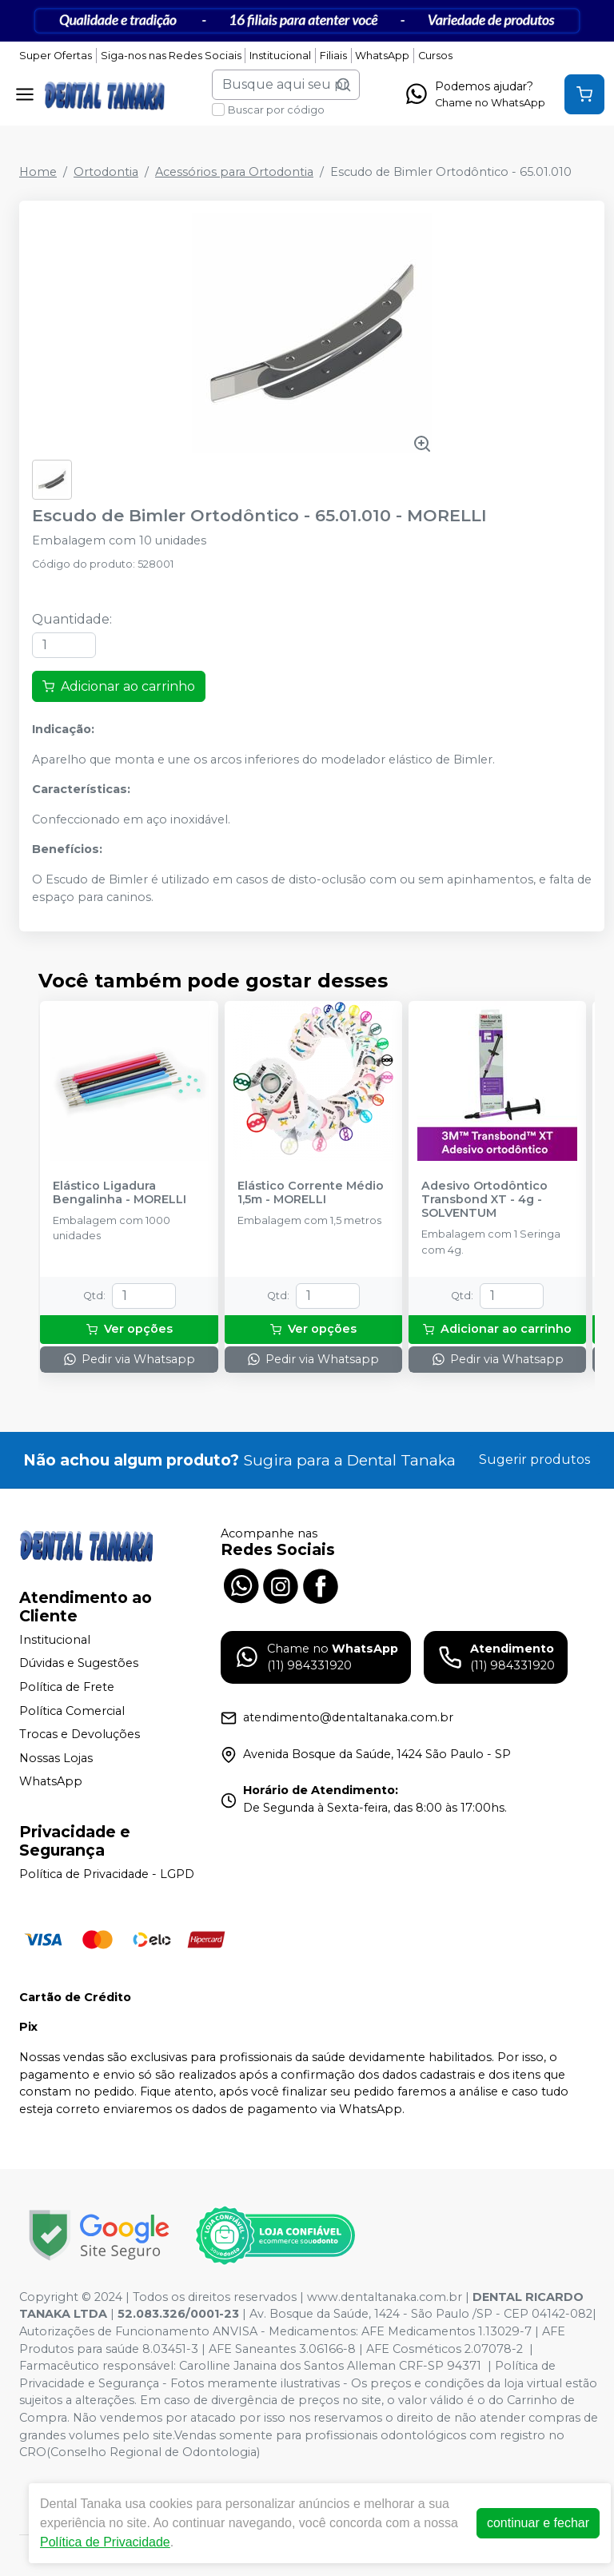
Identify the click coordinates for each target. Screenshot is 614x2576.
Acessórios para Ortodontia (234, 172)
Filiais (333, 56)
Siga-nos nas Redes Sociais (171, 56)
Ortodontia (106, 172)
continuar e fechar (538, 2523)
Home (38, 172)
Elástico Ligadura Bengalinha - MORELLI (119, 1192)
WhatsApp (382, 56)
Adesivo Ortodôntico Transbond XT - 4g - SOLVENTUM (484, 1200)
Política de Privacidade (105, 2542)
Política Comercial (72, 1711)
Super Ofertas (55, 56)
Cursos (435, 56)
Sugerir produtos (534, 1459)
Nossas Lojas (56, 1758)
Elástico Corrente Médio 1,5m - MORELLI (310, 1192)
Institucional (280, 56)
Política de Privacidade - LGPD (106, 1874)
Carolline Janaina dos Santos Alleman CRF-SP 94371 (330, 2366)
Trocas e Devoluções (79, 1734)
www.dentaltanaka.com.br (384, 2297)
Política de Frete (66, 1687)
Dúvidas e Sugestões (78, 1664)
